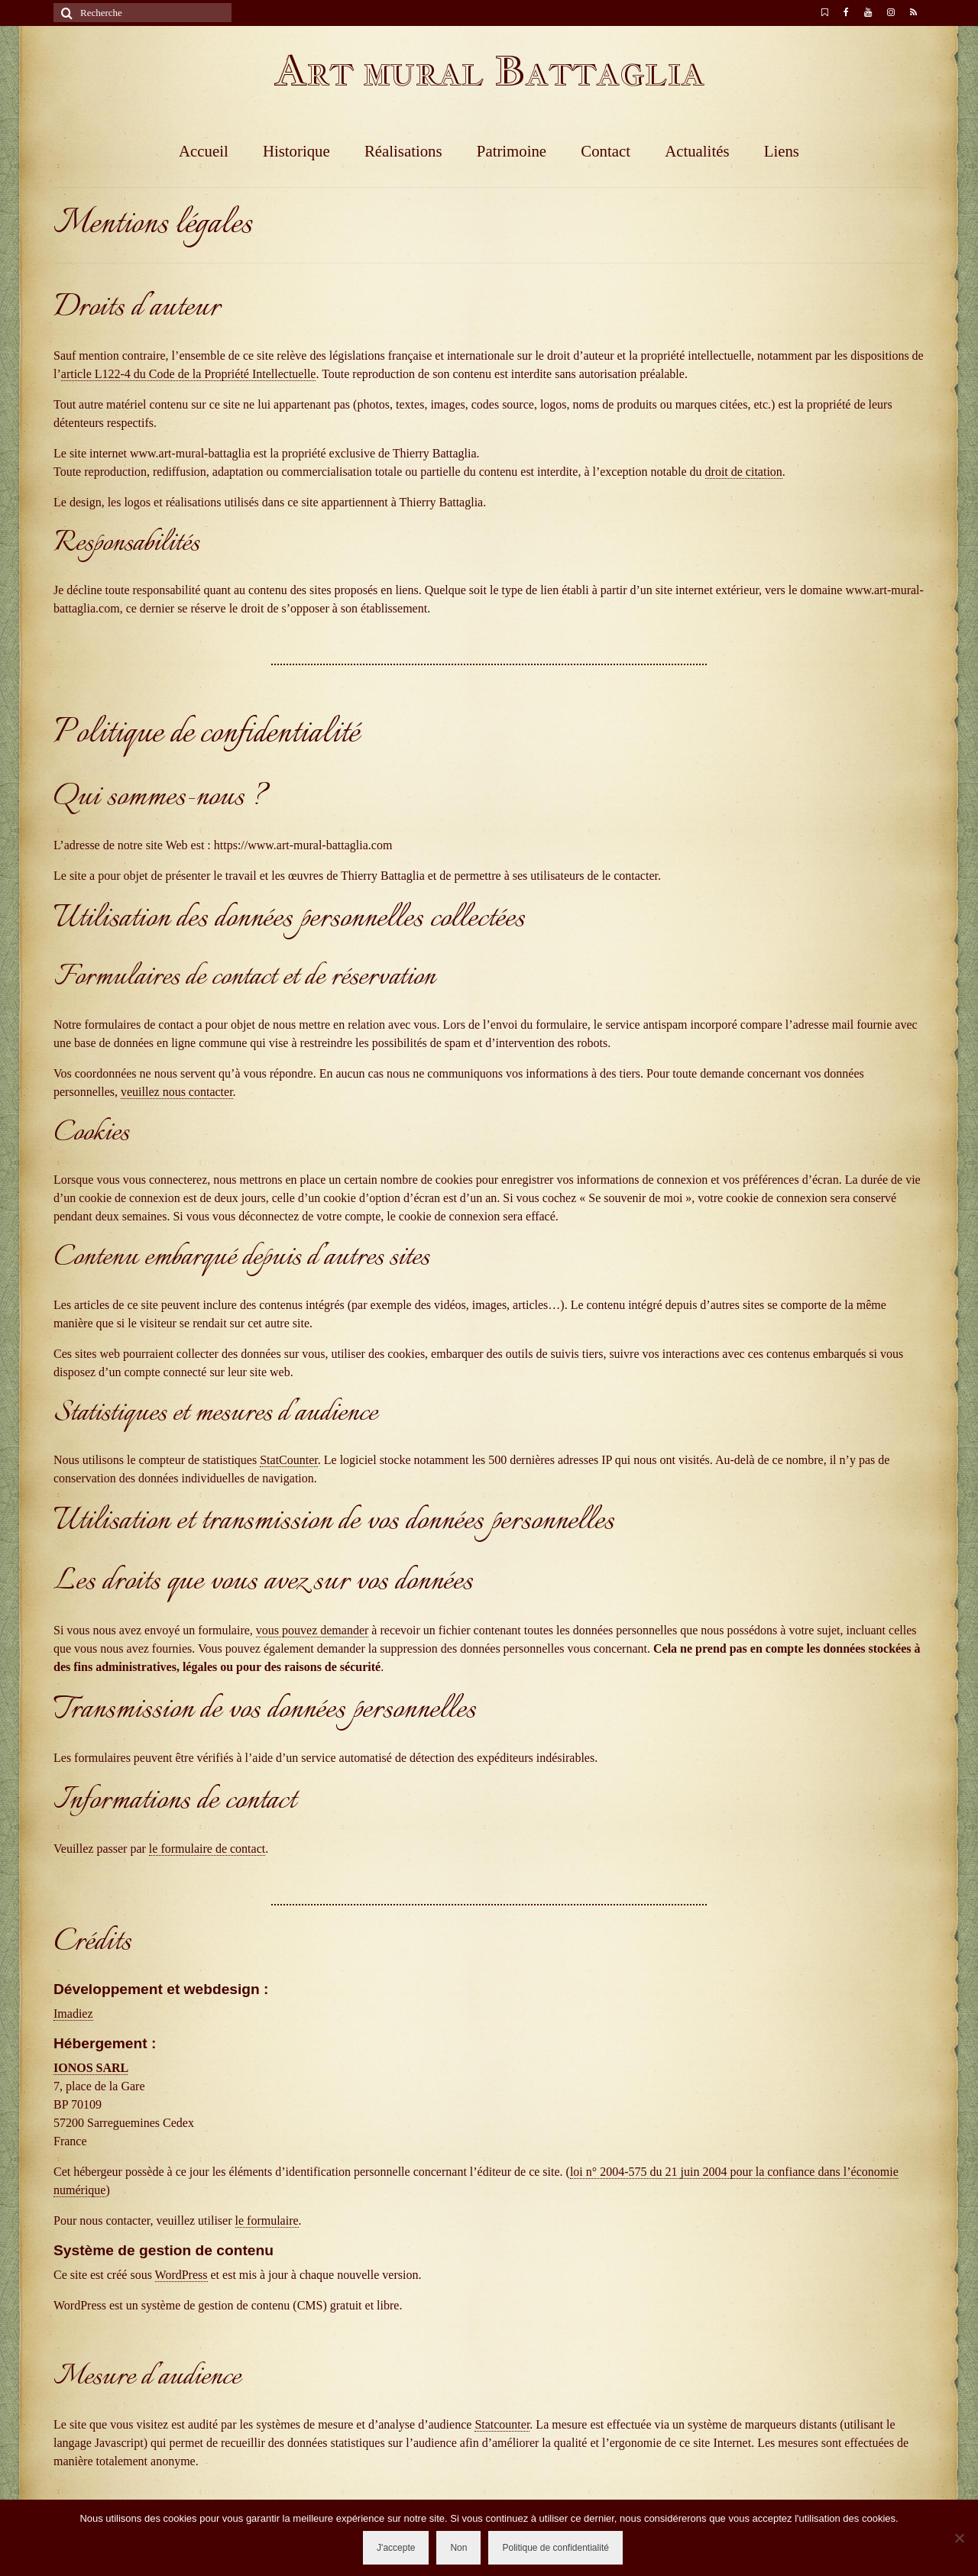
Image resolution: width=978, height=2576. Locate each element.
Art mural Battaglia (489, 70)
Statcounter (501, 2424)
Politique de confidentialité (555, 2547)
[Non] (959, 2537)
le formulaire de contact (207, 1848)
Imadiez (73, 2013)
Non (458, 2547)
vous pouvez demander (312, 1630)
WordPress (181, 2274)
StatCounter (289, 1459)
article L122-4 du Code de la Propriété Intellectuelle (188, 373)
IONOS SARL (90, 2067)
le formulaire (267, 2220)
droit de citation (743, 471)
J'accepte (396, 2547)
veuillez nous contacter (177, 1091)
